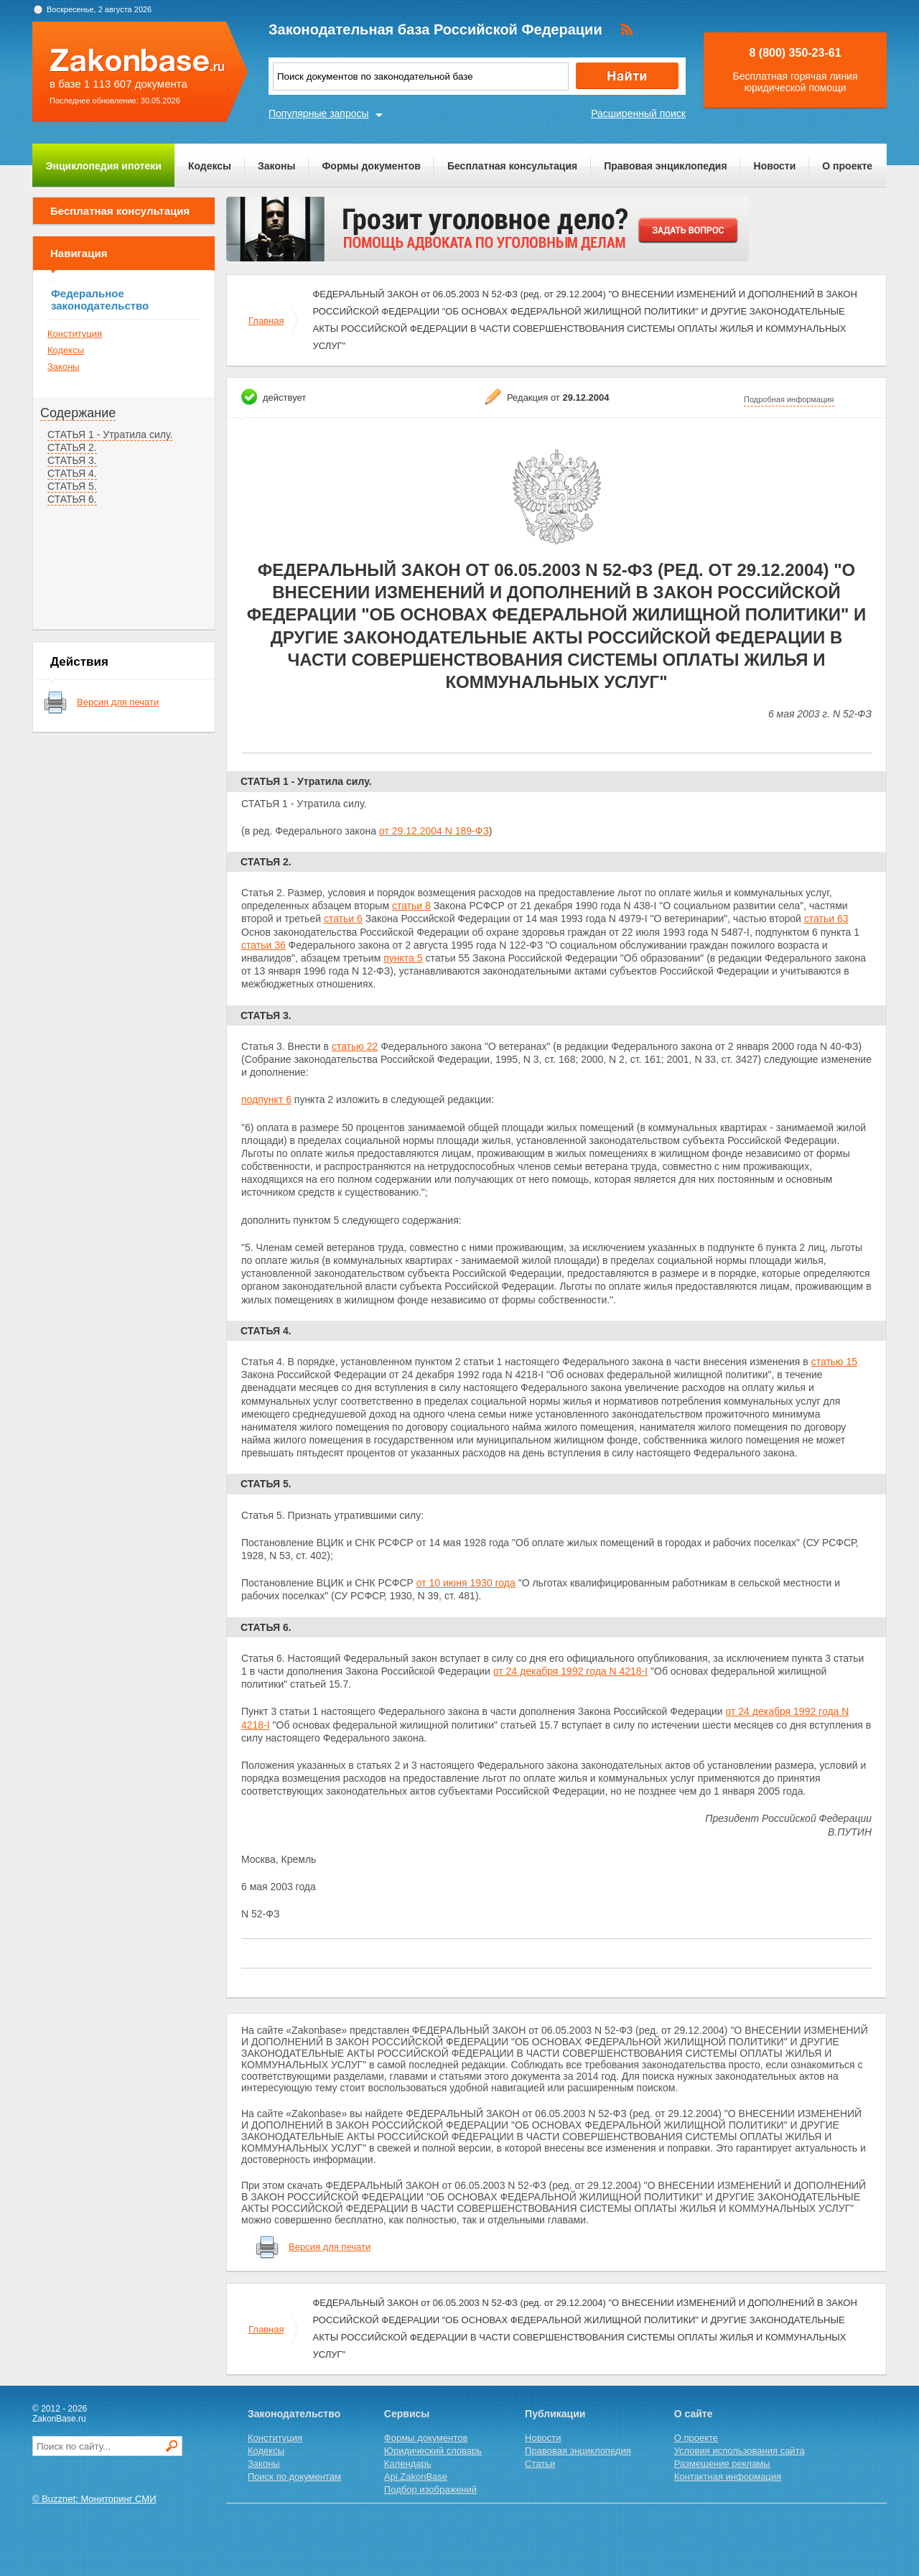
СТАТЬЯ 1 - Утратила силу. (109, 434)
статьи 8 (411, 905)
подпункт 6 (266, 1099)
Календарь (407, 2463)
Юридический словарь (433, 2450)
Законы (276, 166)
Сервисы (406, 2413)
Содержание (78, 413)
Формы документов (371, 166)
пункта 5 (402, 958)
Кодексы (209, 166)
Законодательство (294, 2413)
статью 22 (355, 1046)
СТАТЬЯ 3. (72, 460)
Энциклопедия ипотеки (104, 166)
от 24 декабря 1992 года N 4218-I (570, 1671)
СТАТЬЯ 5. (72, 486)
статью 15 (834, 1361)
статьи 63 (826, 918)
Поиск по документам (294, 2476)
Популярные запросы (319, 113)
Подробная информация (789, 399)
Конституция (74, 333)
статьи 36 (263, 945)
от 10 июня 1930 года (466, 1583)
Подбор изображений (430, 2489)
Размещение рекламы (722, 2463)
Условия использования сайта (739, 2450)
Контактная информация (727, 2476)
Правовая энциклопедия (665, 166)
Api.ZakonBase (415, 2476)
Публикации (555, 2413)
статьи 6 (343, 918)
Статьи (540, 2463)
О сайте (693, 2413)
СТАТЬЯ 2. (72, 447)
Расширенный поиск (638, 113)
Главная (266, 320)
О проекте (847, 166)
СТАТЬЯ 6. (72, 499)
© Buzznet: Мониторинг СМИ (94, 2498)
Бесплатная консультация (512, 166)
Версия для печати (118, 702)
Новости (775, 166)
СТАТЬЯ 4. (72, 473)
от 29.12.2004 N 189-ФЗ (434, 831)
